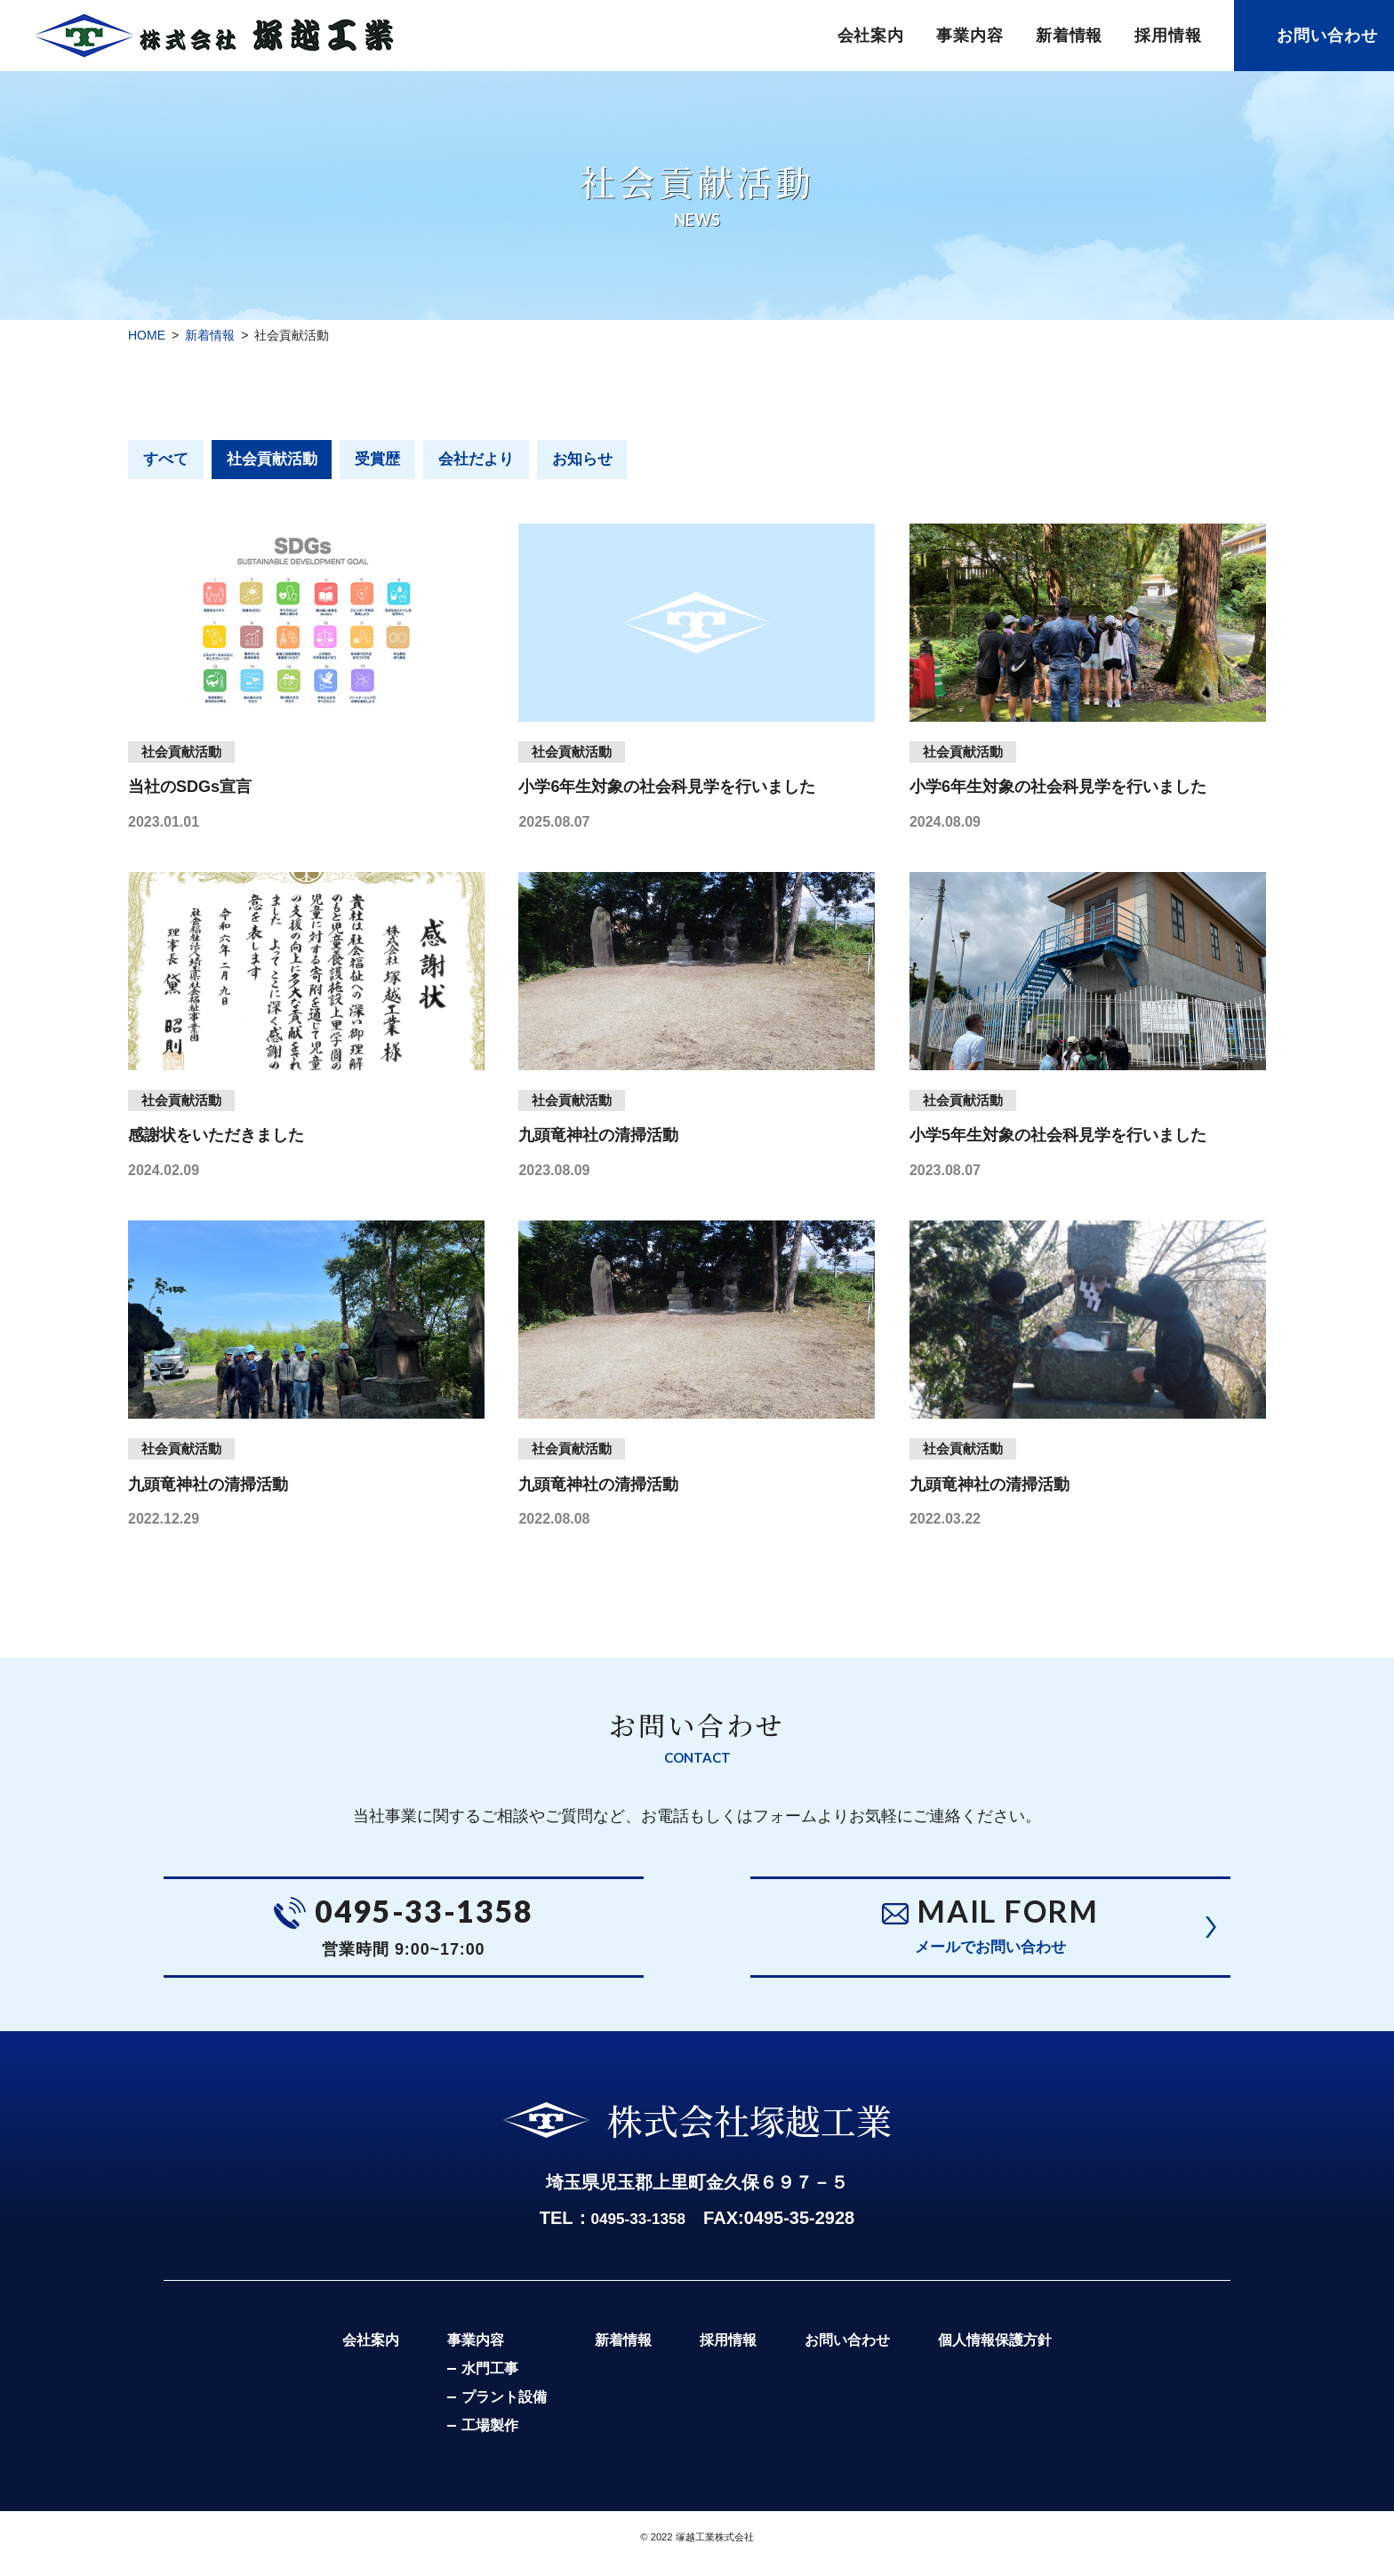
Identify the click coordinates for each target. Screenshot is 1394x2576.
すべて (168, 459)
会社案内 (871, 35)
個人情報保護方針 (1011, 2354)
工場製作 (473, 2440)
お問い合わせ (1327, 35)
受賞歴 (392, 459)
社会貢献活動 (280, 459)
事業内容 (970, 35)
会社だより (496, 459)
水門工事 (473, 2383)
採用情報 (1168, 35)
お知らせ (608, 459)
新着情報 (1069, 35)
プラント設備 (488, 2412)
